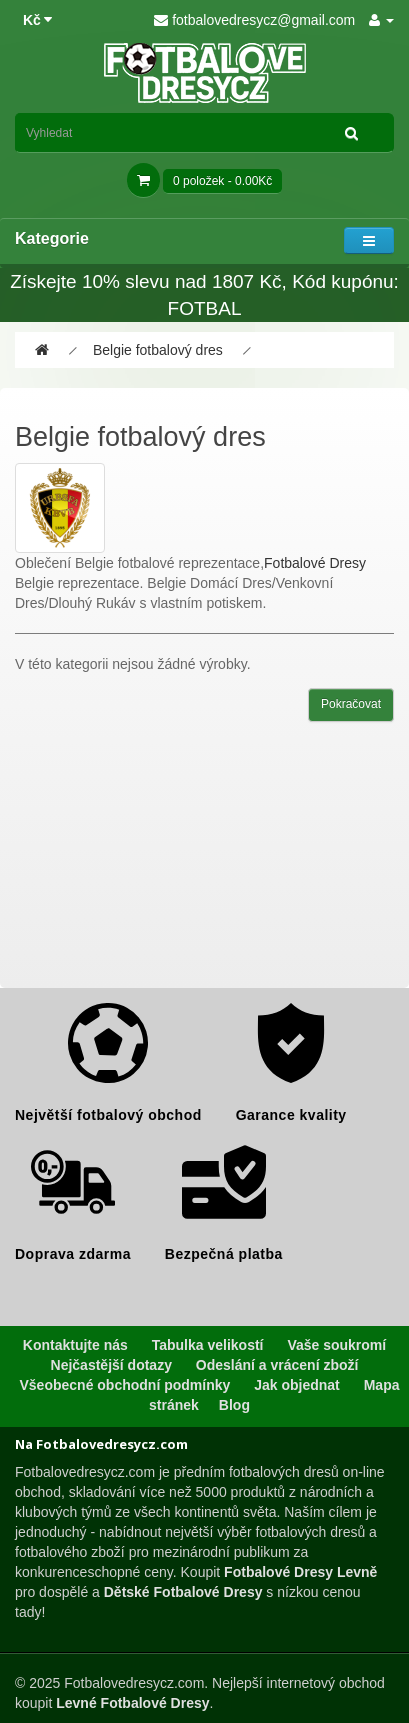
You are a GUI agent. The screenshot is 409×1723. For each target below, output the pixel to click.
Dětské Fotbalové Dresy (183, 1592)
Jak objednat (297, 1385)
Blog (234, 1405)
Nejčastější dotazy (111, 1365)
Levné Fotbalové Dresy (132, 1703)
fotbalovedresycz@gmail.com (254, 20)
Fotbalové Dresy (315, 563)
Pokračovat (351, 704)
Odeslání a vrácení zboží (277, 1365)
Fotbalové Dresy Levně (300, 1572)
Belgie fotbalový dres (158, 350)
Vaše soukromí (336, 1345)
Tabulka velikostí (208, 1345)
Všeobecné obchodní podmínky (125, 1385)
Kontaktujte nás (75, 1345)
